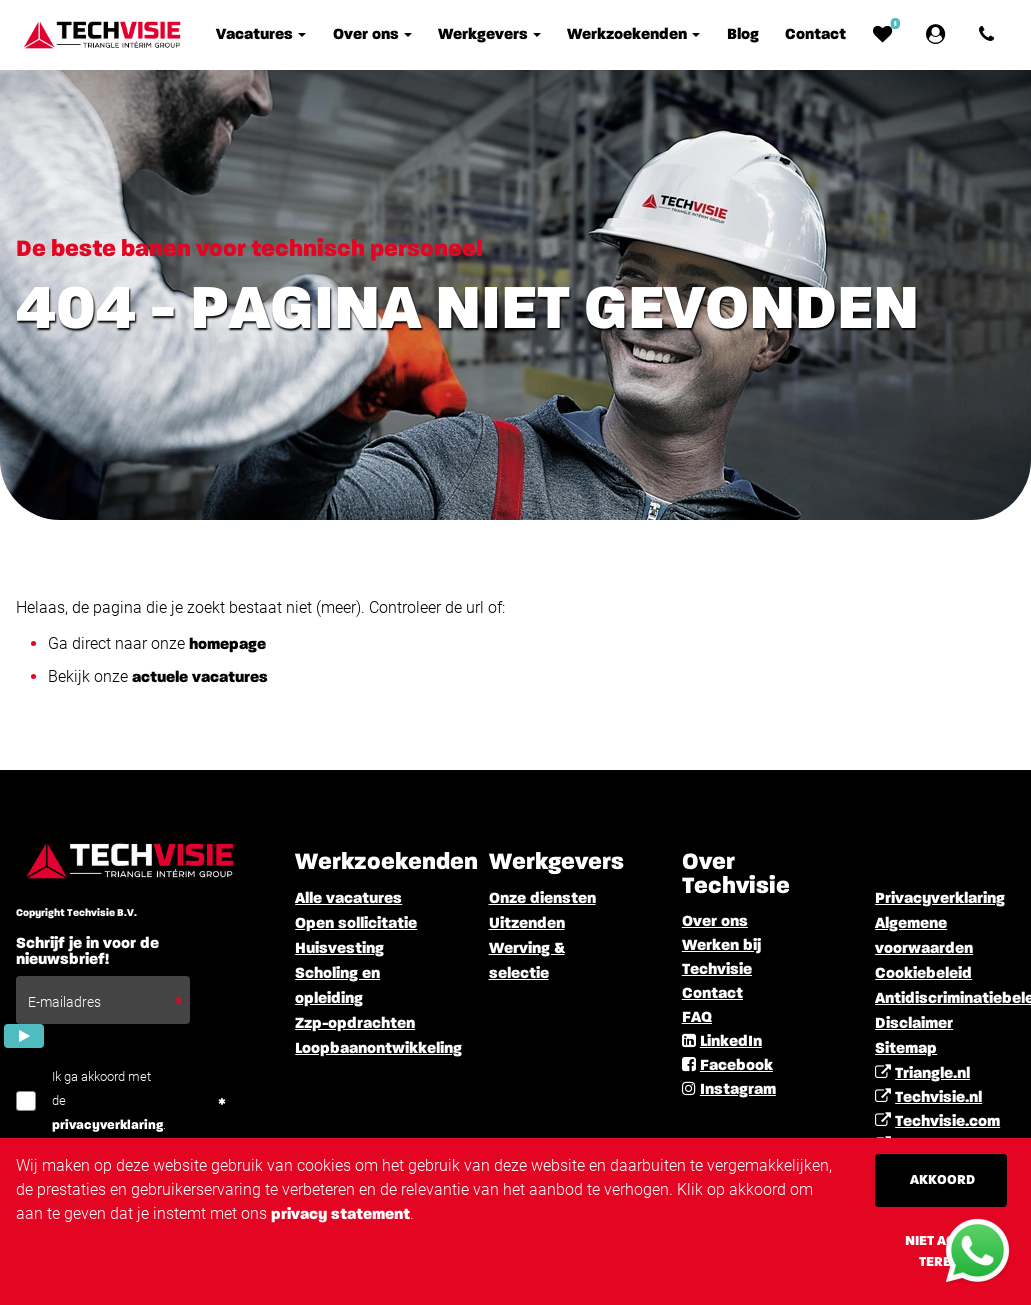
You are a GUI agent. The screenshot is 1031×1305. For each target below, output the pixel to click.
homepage (227, 645)
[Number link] (990, 35)
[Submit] (24, 1036)
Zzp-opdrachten (355, 1024)
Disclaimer (914, 1024)
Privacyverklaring (940, 899)
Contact (712, 994)
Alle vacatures (348, 899)
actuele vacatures (200, 678)
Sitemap (906, 1049)
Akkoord (942, 1180)
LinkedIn (731, 1042)
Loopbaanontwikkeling (378, 1049)
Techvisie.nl (938, 1098)
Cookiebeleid (923, 974)
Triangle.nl (932, 1074)
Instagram (738, 1090)
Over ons (715, 922)
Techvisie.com (947, 1122)
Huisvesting (339, 949)
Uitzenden (527, 924)
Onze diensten (542, 899)
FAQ (697, 1018)
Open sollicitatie (356, 924)
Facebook (736, 1066)
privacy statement (340, 1215)
